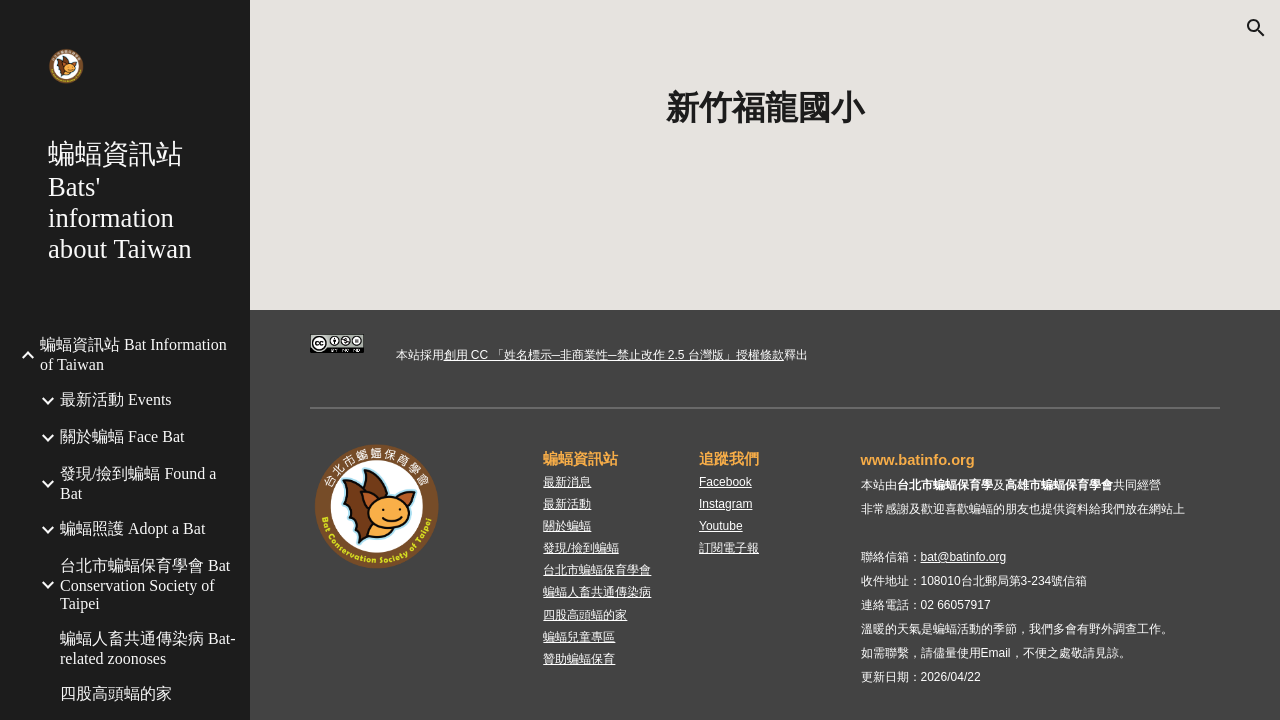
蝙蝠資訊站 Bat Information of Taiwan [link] (133, 354)
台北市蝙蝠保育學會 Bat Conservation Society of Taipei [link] (145, 584)
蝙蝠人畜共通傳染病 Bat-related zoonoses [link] (148, 648)
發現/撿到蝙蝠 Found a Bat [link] (138, 483)
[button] (1256, 28)
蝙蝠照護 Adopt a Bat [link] (132, 528)
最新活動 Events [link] (116, 399)
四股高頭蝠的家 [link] (116, 693)
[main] (765, 108)
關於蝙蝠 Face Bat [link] (122, 436)
